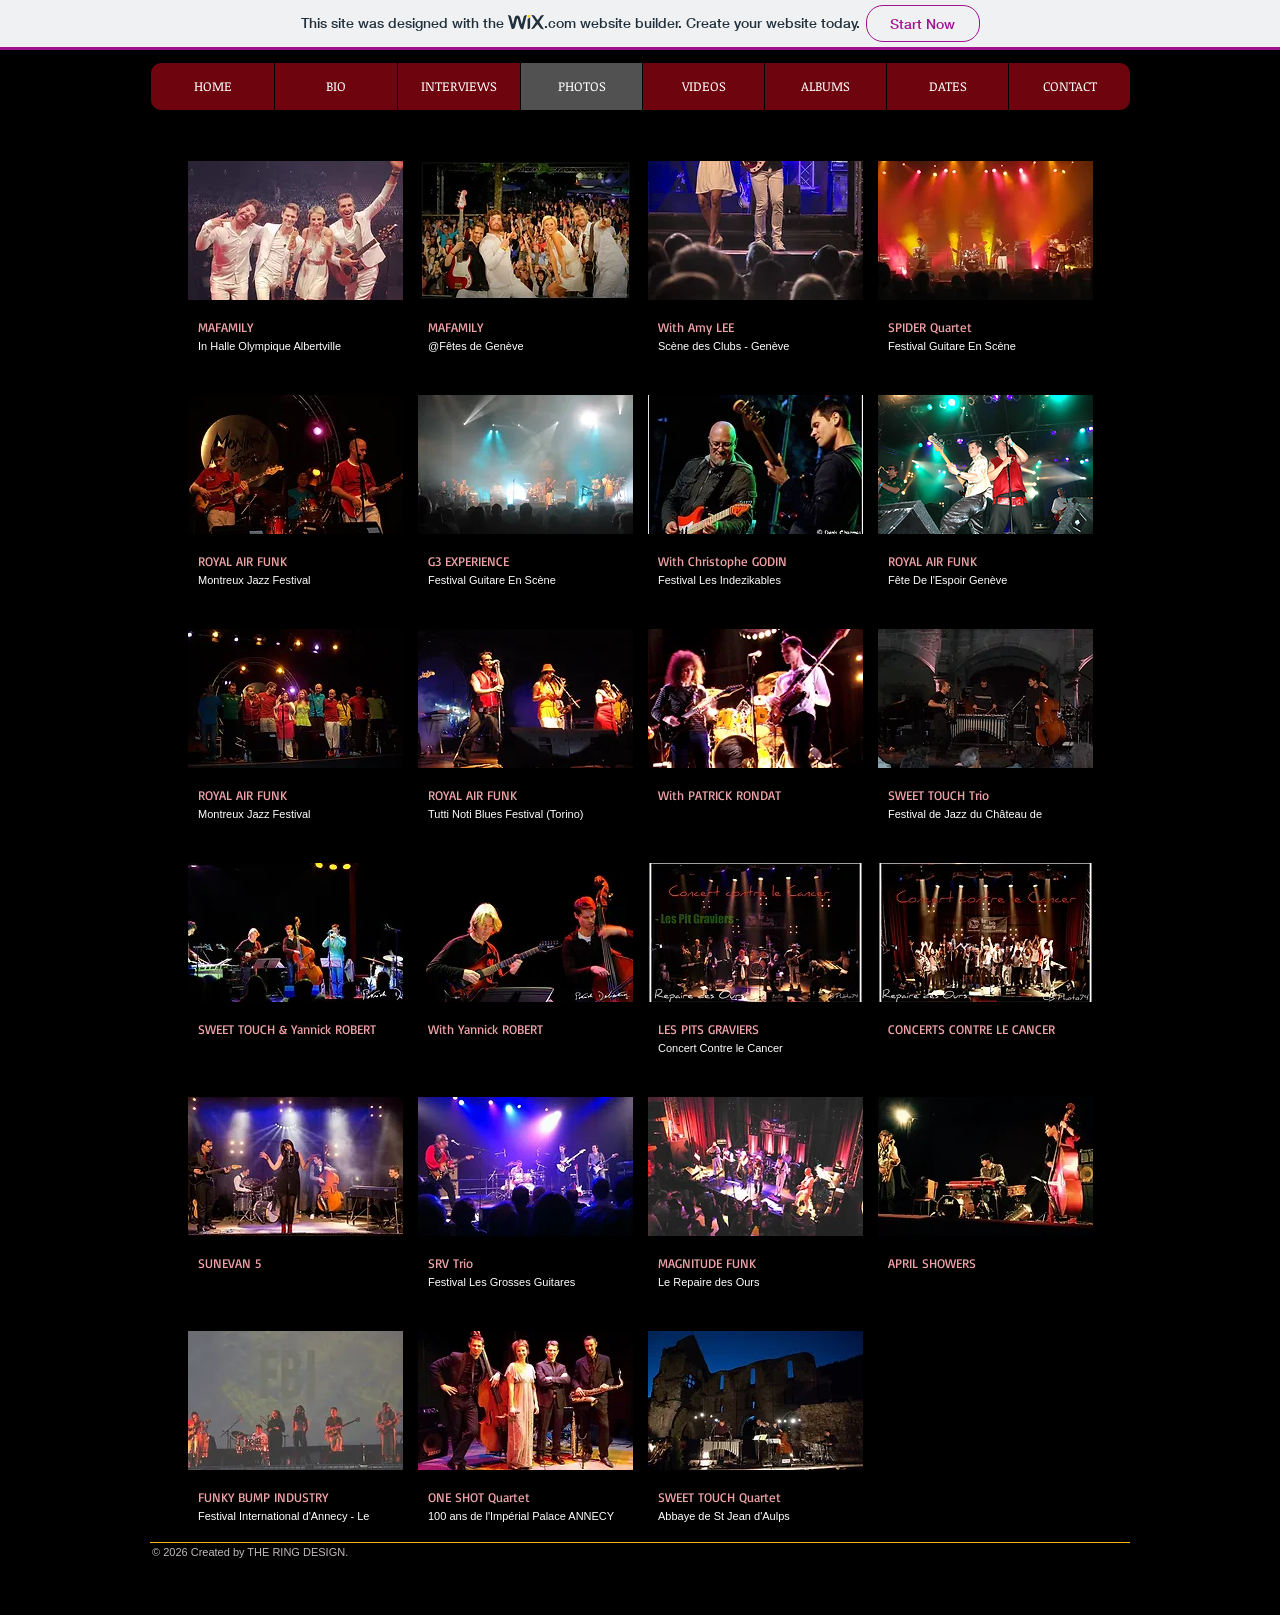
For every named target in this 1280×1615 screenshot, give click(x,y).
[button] (295, 270)
